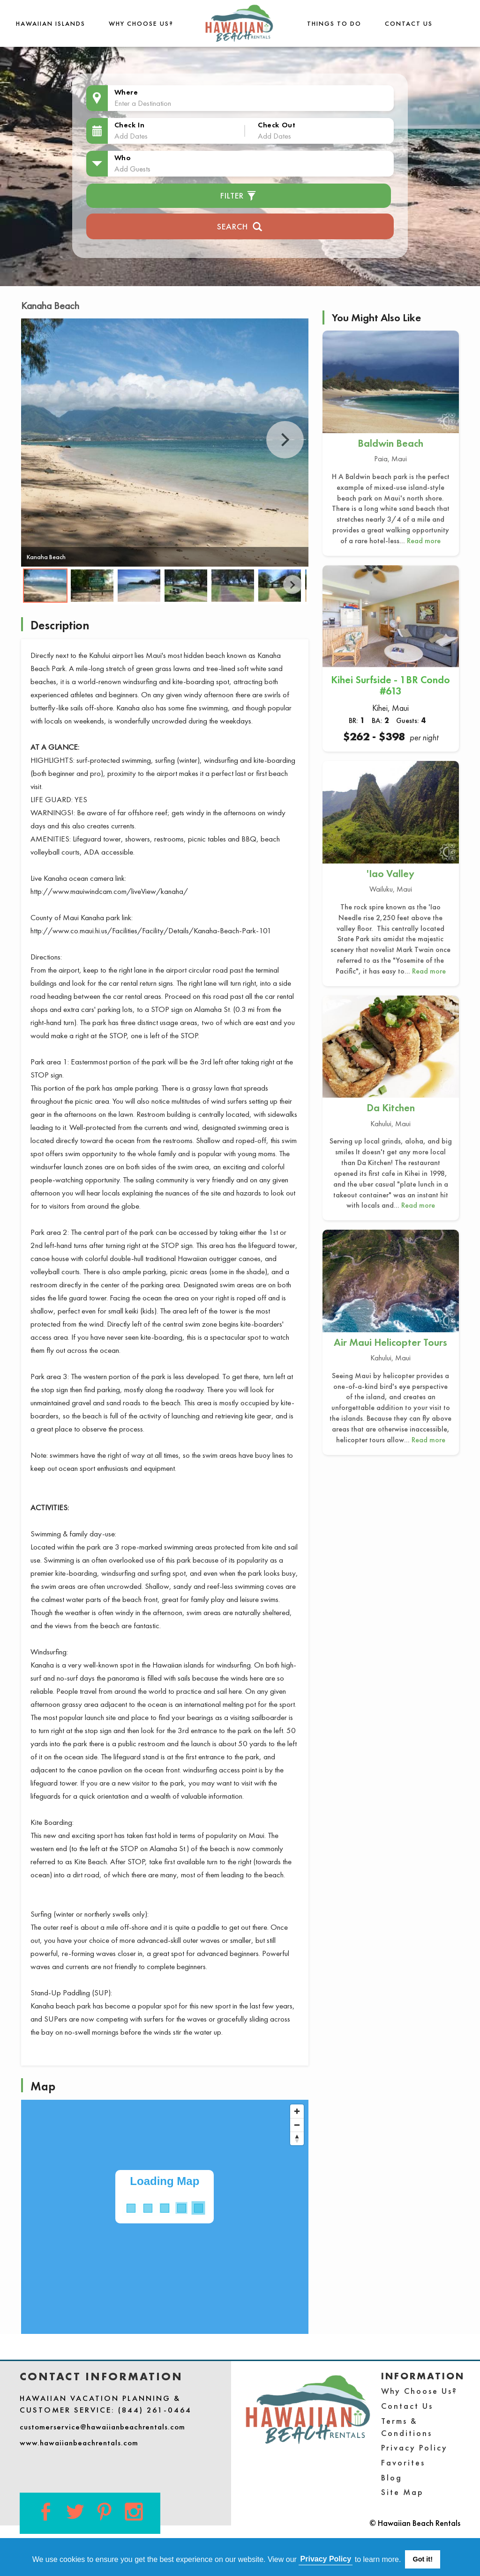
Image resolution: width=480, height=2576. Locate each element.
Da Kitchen (391, 1108)
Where (126, 92)
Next (285, 439)
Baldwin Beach (390, 443)
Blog (391, 2477)
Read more (424, 541)
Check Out (276, 125)
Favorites (403, 2462)
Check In (129, 125)
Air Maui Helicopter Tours (390, 1342)
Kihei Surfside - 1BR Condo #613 (390, 685)
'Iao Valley (390, 873)
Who (122, 157)
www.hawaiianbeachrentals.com (79, 2442)
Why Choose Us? (141, 23)
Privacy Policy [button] (326, 2559)
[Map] (164, 2217)
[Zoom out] (297, 2125)
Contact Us (409, 23)
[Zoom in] (297, 2111)
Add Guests (132, 168)
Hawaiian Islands (50, 23)
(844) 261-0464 (155, 2410)
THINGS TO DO (334, 23)
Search (239, 225)
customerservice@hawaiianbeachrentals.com (102, 2426)
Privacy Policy (414, 2447)
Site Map (402, 2492)
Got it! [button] (423, 2559)
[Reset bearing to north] (297, 2138)
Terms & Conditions (406, 2426)
